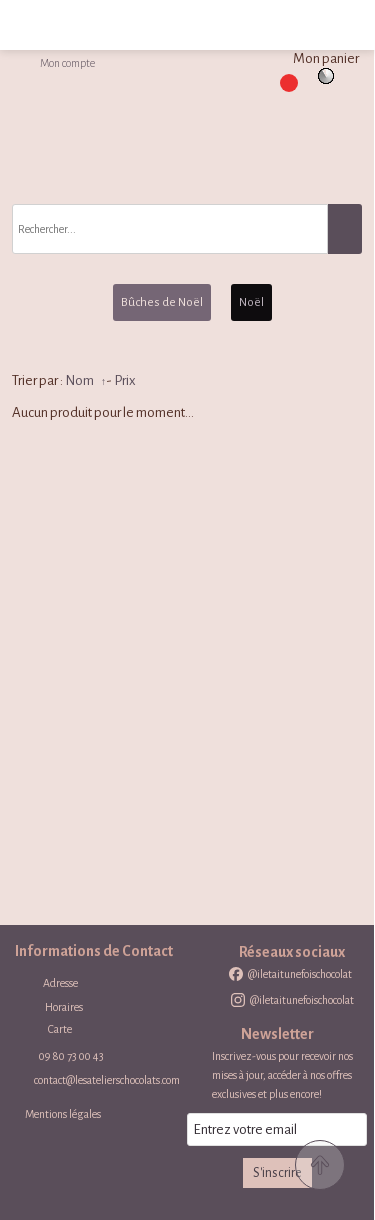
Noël (251, 302)
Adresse (60, 983)
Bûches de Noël (162, 302)
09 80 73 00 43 (71, 1056)
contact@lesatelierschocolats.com (107, 1080)
